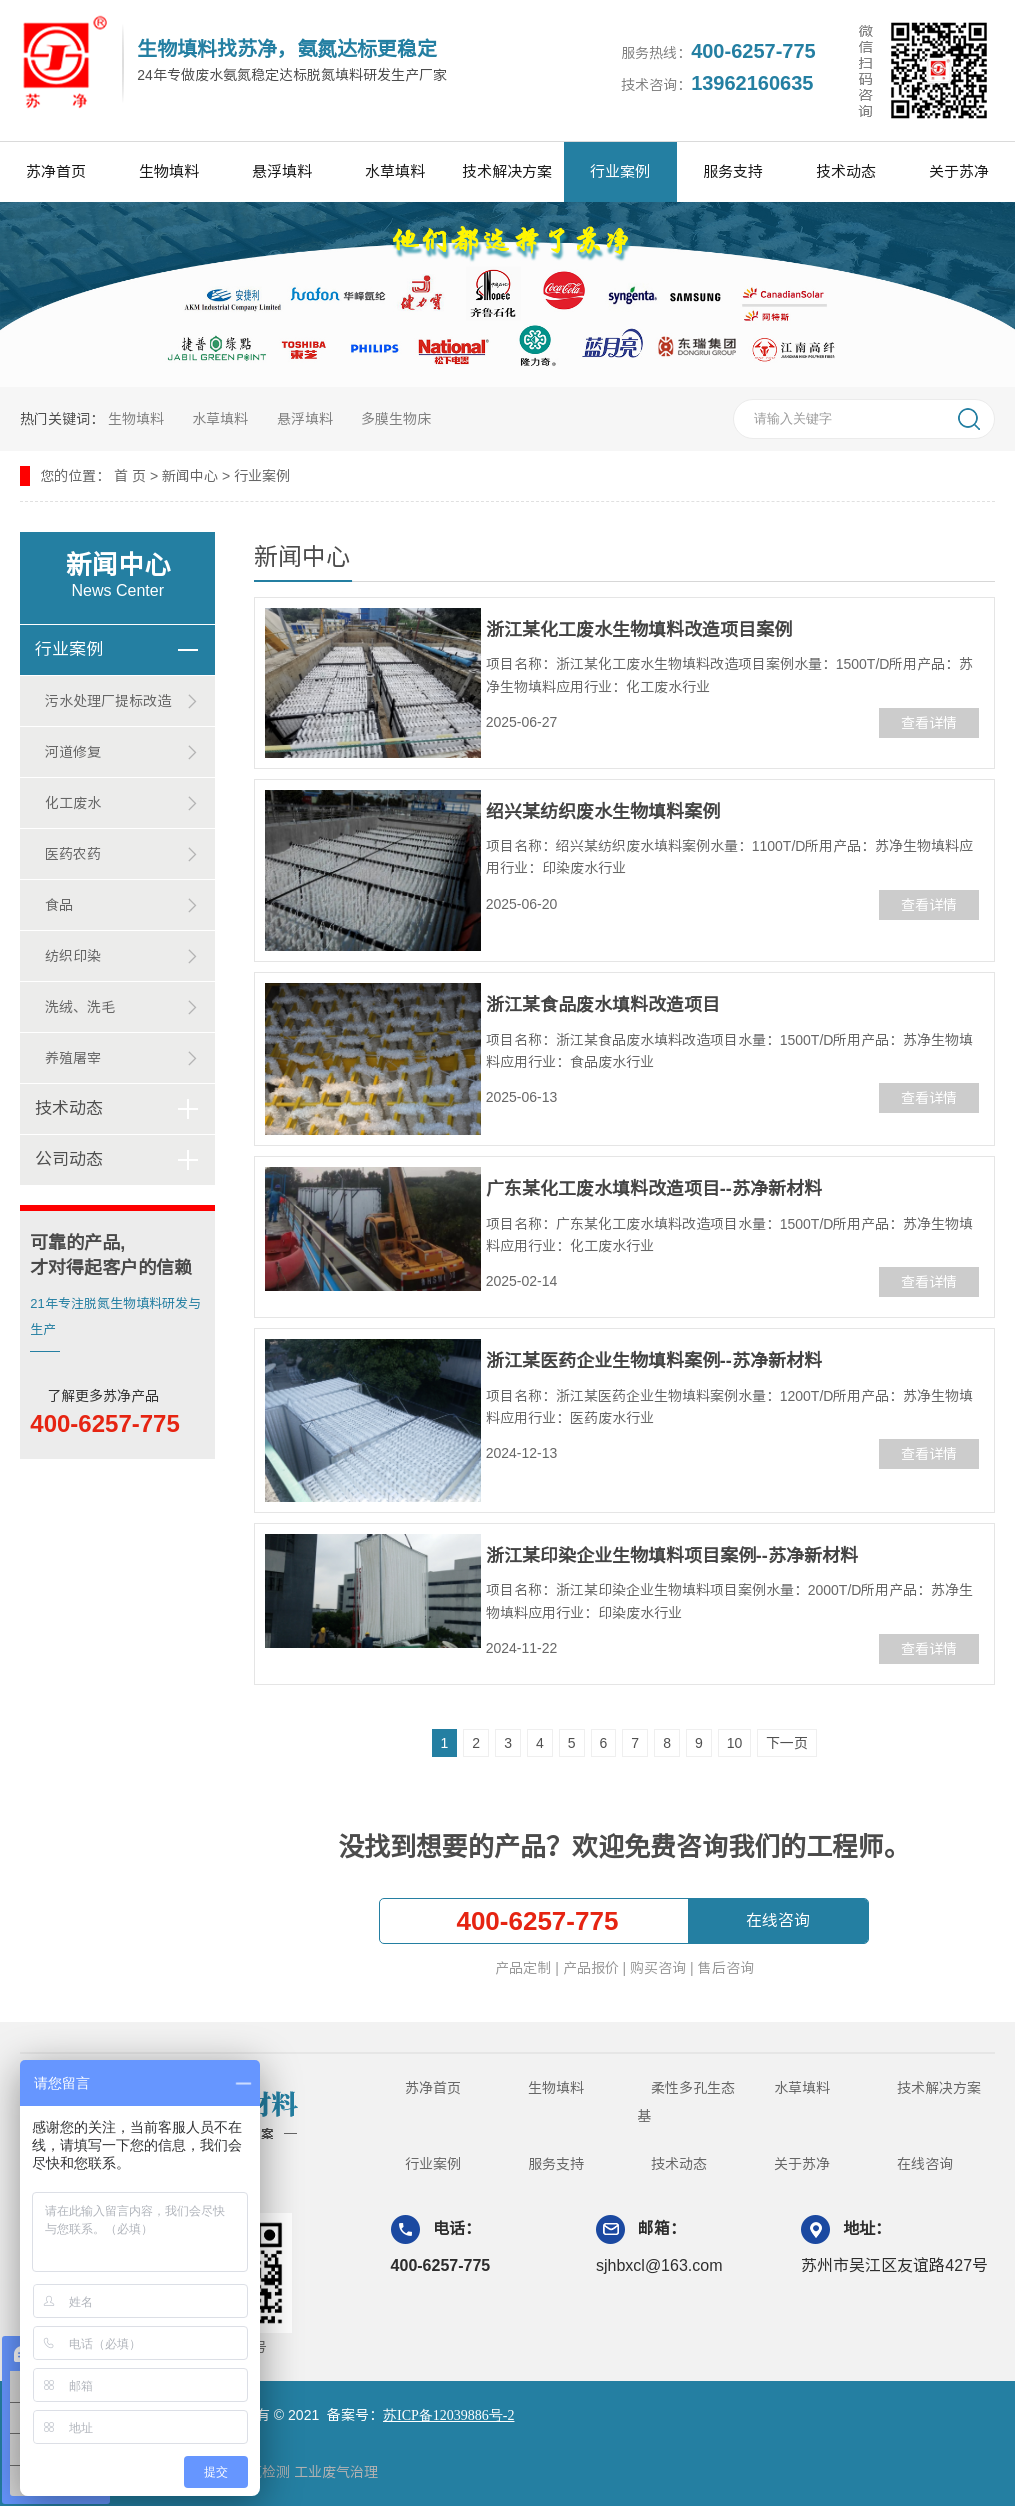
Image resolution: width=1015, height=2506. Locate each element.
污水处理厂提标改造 (108, 701)
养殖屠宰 (73, 1058)
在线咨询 (778, 1920)
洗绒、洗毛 (80, 1007)
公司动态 (69, 1159)
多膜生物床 (396, 419)
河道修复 (73, 752)
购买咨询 (658, 1968)
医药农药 (73, 854)
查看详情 (929, 723)
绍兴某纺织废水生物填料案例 (603, 812)
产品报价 (591, 1968)
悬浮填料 (282, 171)
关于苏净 (959, 171)
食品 (59, 905)
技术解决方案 (507, 171)
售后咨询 (726, 1968)
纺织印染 (73, 956)
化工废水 (73, 803)
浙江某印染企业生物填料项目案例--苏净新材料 (672, 1556)
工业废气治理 (336, 2472)
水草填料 (395, 171)
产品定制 (523, 1968)
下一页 (787, 1743)
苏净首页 (56, 171)
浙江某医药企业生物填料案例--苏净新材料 (654, 1361)
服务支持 (733, 171)
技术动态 (846, 171)
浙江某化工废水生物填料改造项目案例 (639, 630)
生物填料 (169, 171)
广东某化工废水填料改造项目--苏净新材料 (654, 1189)
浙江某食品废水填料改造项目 (603, 1005)
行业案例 (620, 171)
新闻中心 (190, 476)
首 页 (130, 476)
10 (735, 1743)
